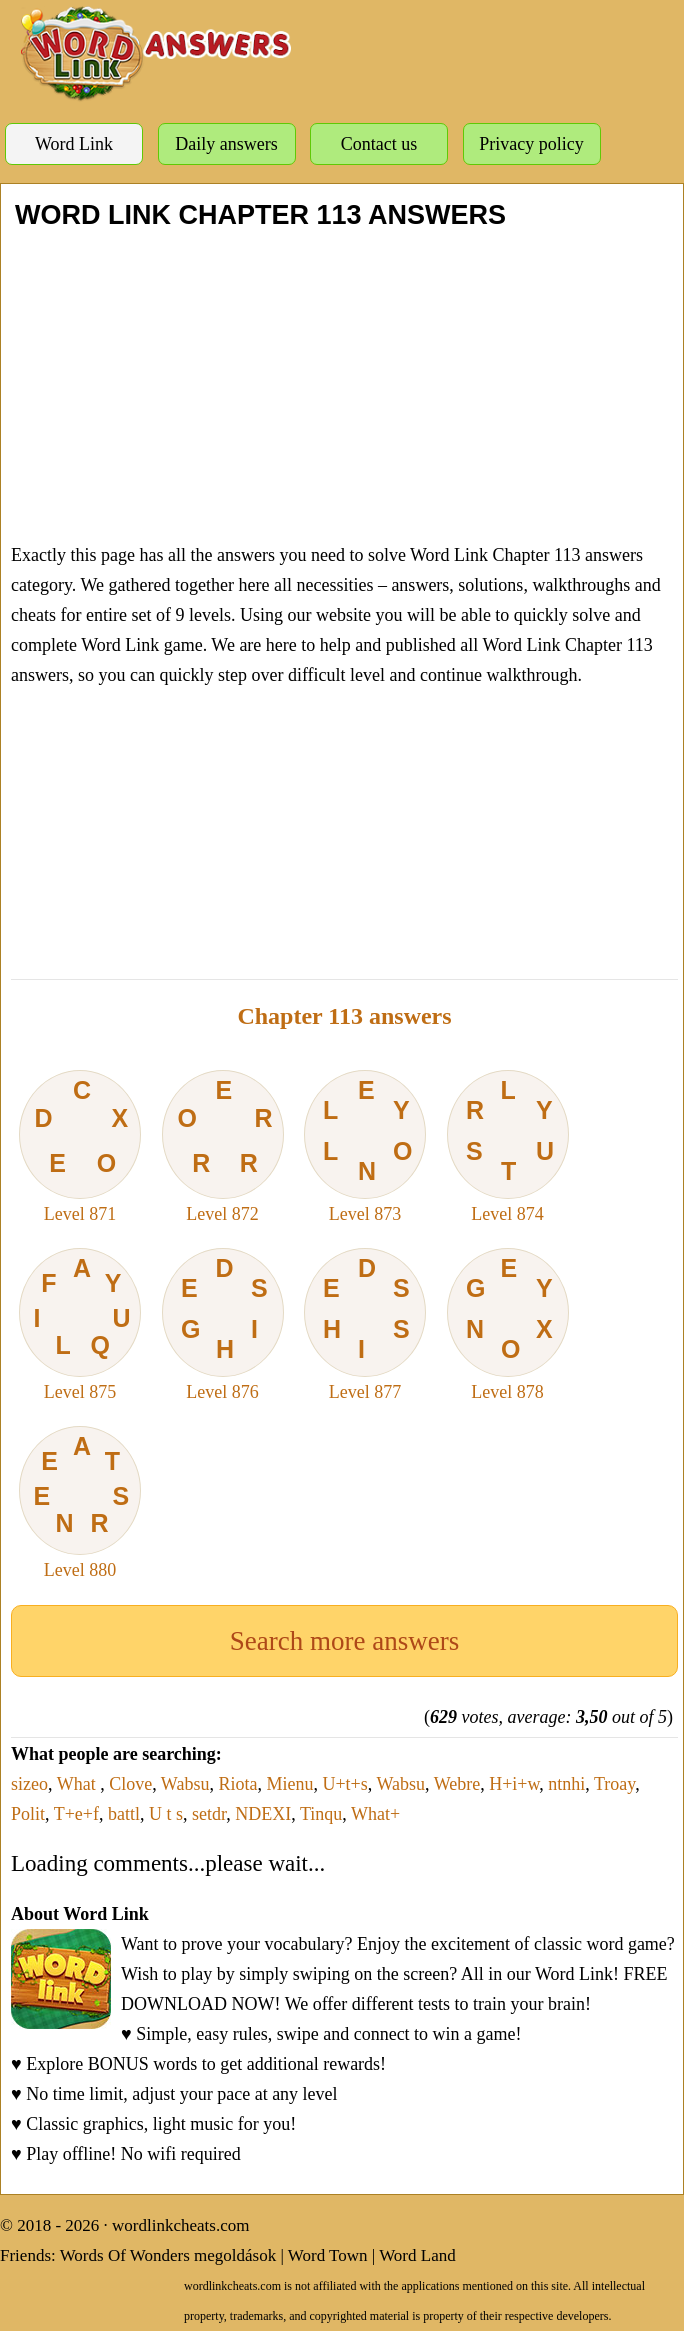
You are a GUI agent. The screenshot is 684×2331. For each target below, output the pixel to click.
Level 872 (223, 1147)
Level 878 (508, 1325)
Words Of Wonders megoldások (168, 2255)
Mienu (289, 1784)
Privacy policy (531, 144)
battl (124, 1814)
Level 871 (80, 1147)
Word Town (328, 2255)
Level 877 (365, 1325)
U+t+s (344, 1784)
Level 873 (365, 1147)
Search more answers (344, 1641)
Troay (614, 1784)
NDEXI (263, 1814)
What (78, 1784)
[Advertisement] (344, 385)
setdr (209, 1814)
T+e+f (76, 1814)
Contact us (379, 144)
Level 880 (80, 1503)
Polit (28, 1814)
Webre (457, 1784)
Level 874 (508, 1147)
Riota (237, 1784)
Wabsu (185, 1784)
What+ (375, 1814)
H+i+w (514, 1784)
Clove (130, 1784)
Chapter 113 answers (344, 1016)
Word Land (417, 2255)
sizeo (29, 1784)
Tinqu (321, 1814)
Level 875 (80, 1325)
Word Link (74, 144)
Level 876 (223, 1325)
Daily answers (226, 144)
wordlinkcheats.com (180, 2225)
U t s (166, 1814)
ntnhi (566, 1784)
